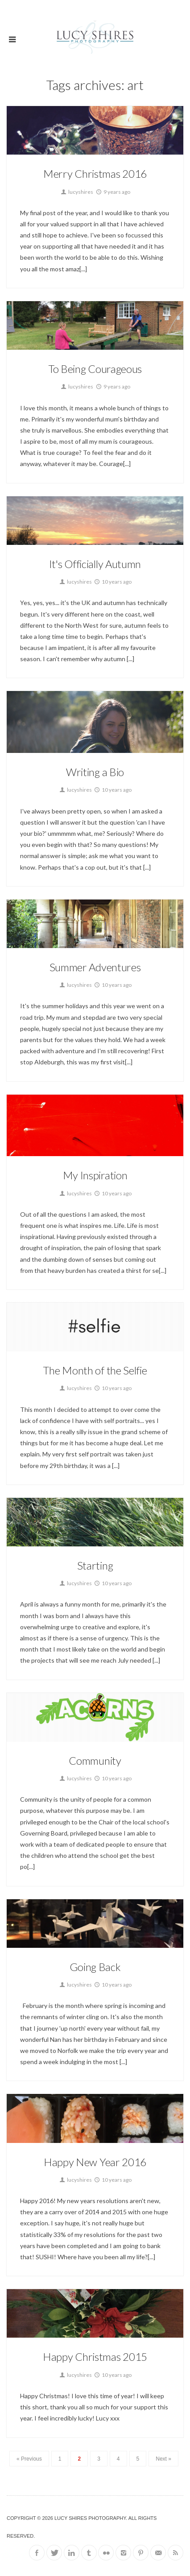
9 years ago (112, 191)
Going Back (95, 1966)
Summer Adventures (95, 967)
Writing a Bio (95, 771)
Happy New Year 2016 (95, 2161)
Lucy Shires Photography (90, 2518)
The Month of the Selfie (95, 1370)
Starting (95, 1565)
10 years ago (112, 581)
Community (95, 1760)
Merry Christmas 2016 (95, 173)
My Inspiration (95, 1175)
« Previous (29, 2459)
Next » (163, 2459)
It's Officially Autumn (95, 563)
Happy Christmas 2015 (95, 2356)
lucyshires (76, 191)
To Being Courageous (95, 368)
